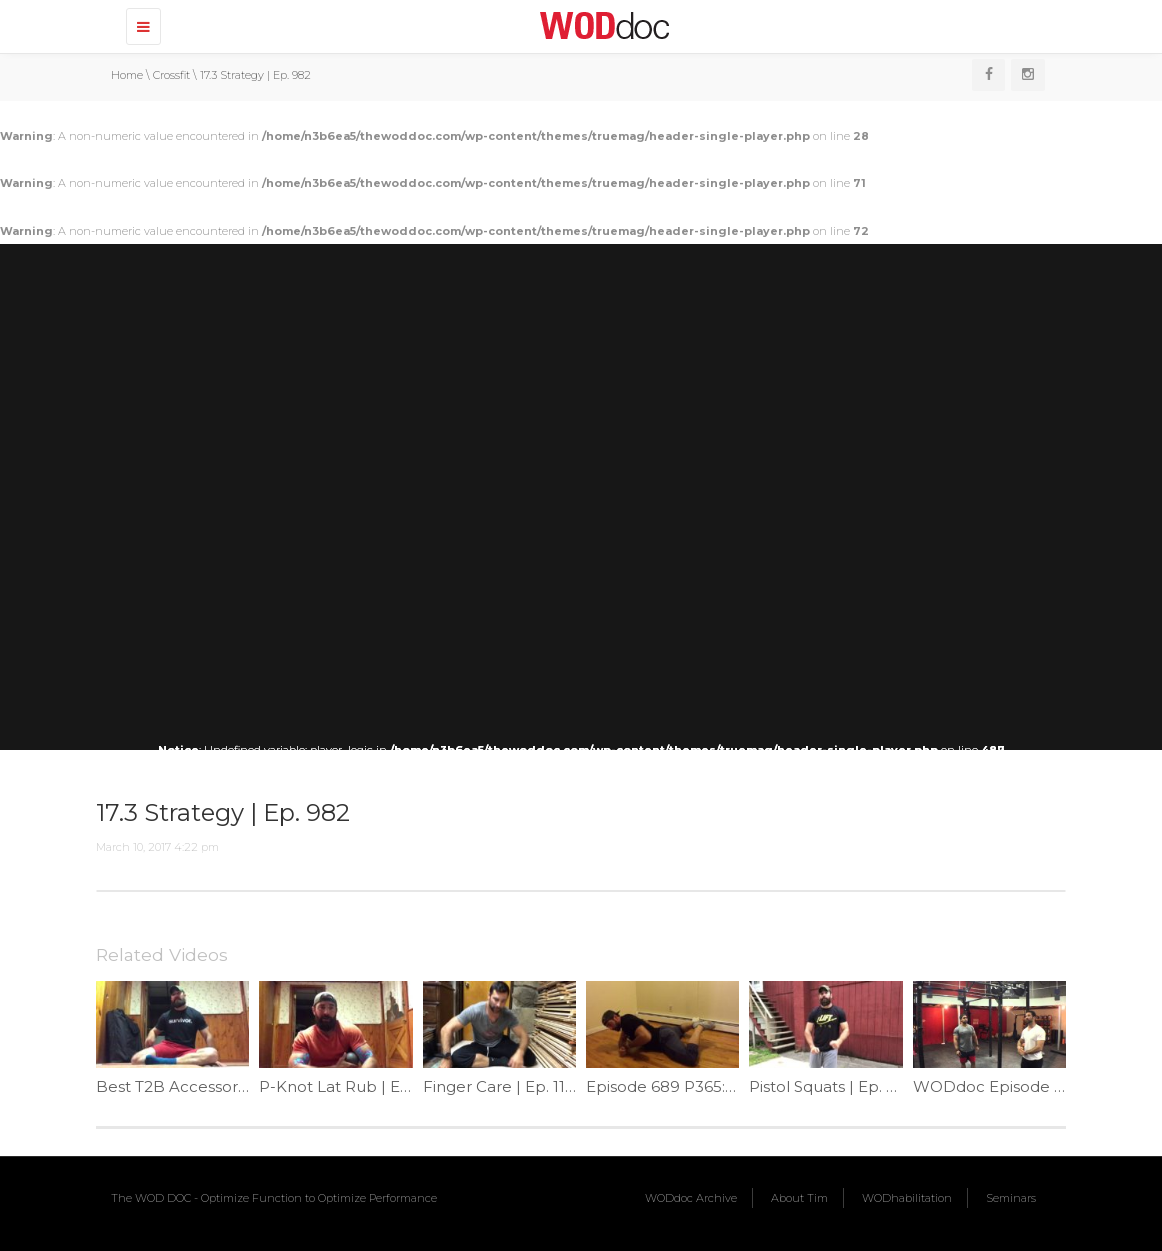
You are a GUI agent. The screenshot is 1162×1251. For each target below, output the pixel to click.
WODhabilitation (907, 1198)
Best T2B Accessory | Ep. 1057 (208, 1086)
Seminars (1011, 1198)
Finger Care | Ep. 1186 (503, 1086)
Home (127, 75)
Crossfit (171, 75)
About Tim (799, 1198)
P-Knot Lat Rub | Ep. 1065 (355, 1086)
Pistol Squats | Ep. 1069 (835, 1086)
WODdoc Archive (691, 1198)
